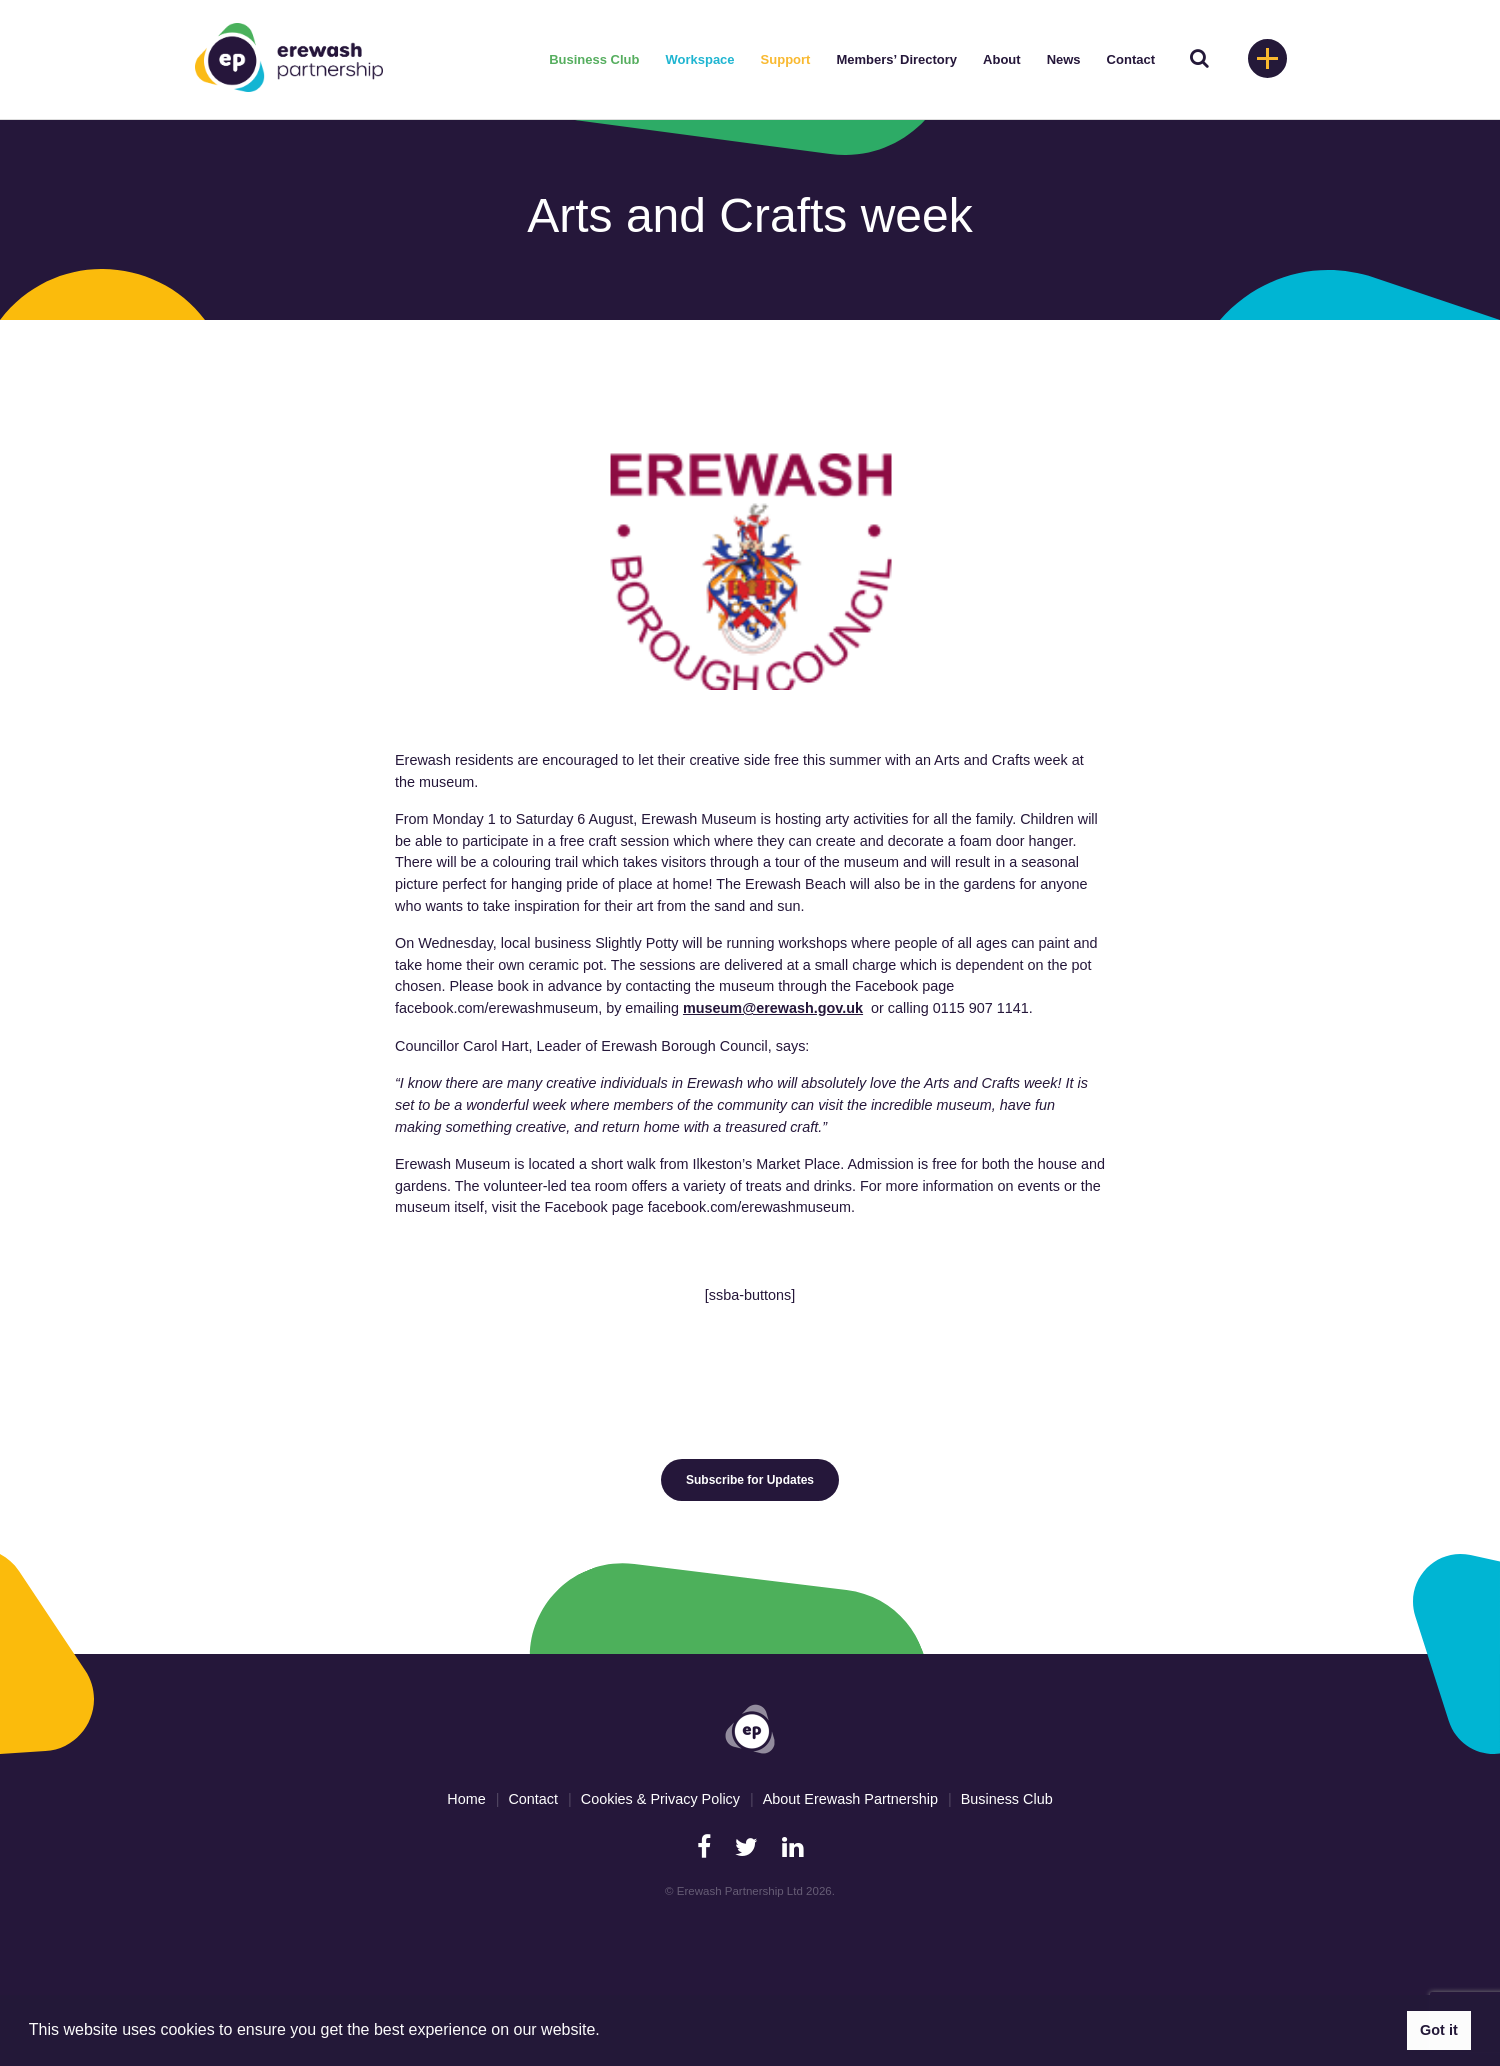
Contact (1131, 59)
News (1064, 59)
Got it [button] (1439, 2030)
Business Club (594, 59)
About (1002, 59)
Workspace (699, 59)
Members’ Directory (896, 59)
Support (786, 59)
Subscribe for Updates (750, 1480)
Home (466, 1799)
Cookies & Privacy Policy (660, 1799)
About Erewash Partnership (850, 1799)
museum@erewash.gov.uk (773, 1008)
